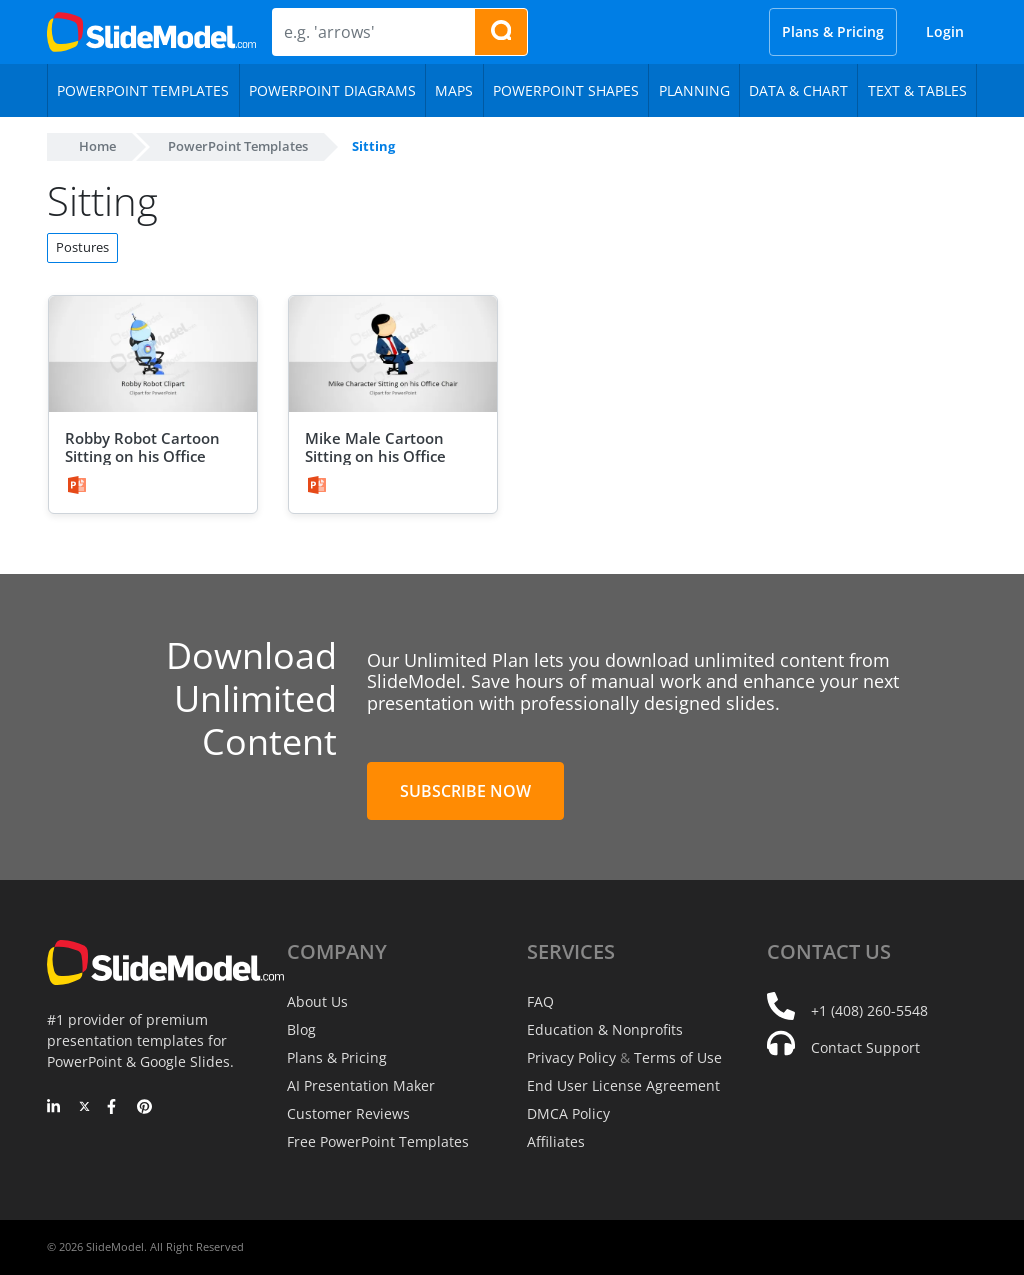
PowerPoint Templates (238, 146)
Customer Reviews (348, 1113)
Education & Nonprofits (605, 1029)
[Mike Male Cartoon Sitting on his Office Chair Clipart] (393, 354)
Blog (301, 1029)
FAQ (540, 1001)
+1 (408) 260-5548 (869, 1010)
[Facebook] (114, 1108)
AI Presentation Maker (361, 1085)
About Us (317, 1001)
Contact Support (865, 1047)
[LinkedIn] (54, 1108)
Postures (82, 247)
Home (97, 146)
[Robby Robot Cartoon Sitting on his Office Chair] (153, 354)
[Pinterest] (144, 1108)
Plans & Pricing (833, 31)
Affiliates (556, 1141)
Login (945, 31)
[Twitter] (84, 1108)
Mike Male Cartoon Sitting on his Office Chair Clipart (375, 456)
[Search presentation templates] (501, 32)
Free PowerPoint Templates (378, 1141)
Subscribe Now (465, 791)
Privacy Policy (571, 1057)
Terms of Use (678, 1057)
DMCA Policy (568, 1113)
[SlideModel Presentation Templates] (151, 32)
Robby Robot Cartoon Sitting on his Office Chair (142, 456)
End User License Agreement (623, 1085)
